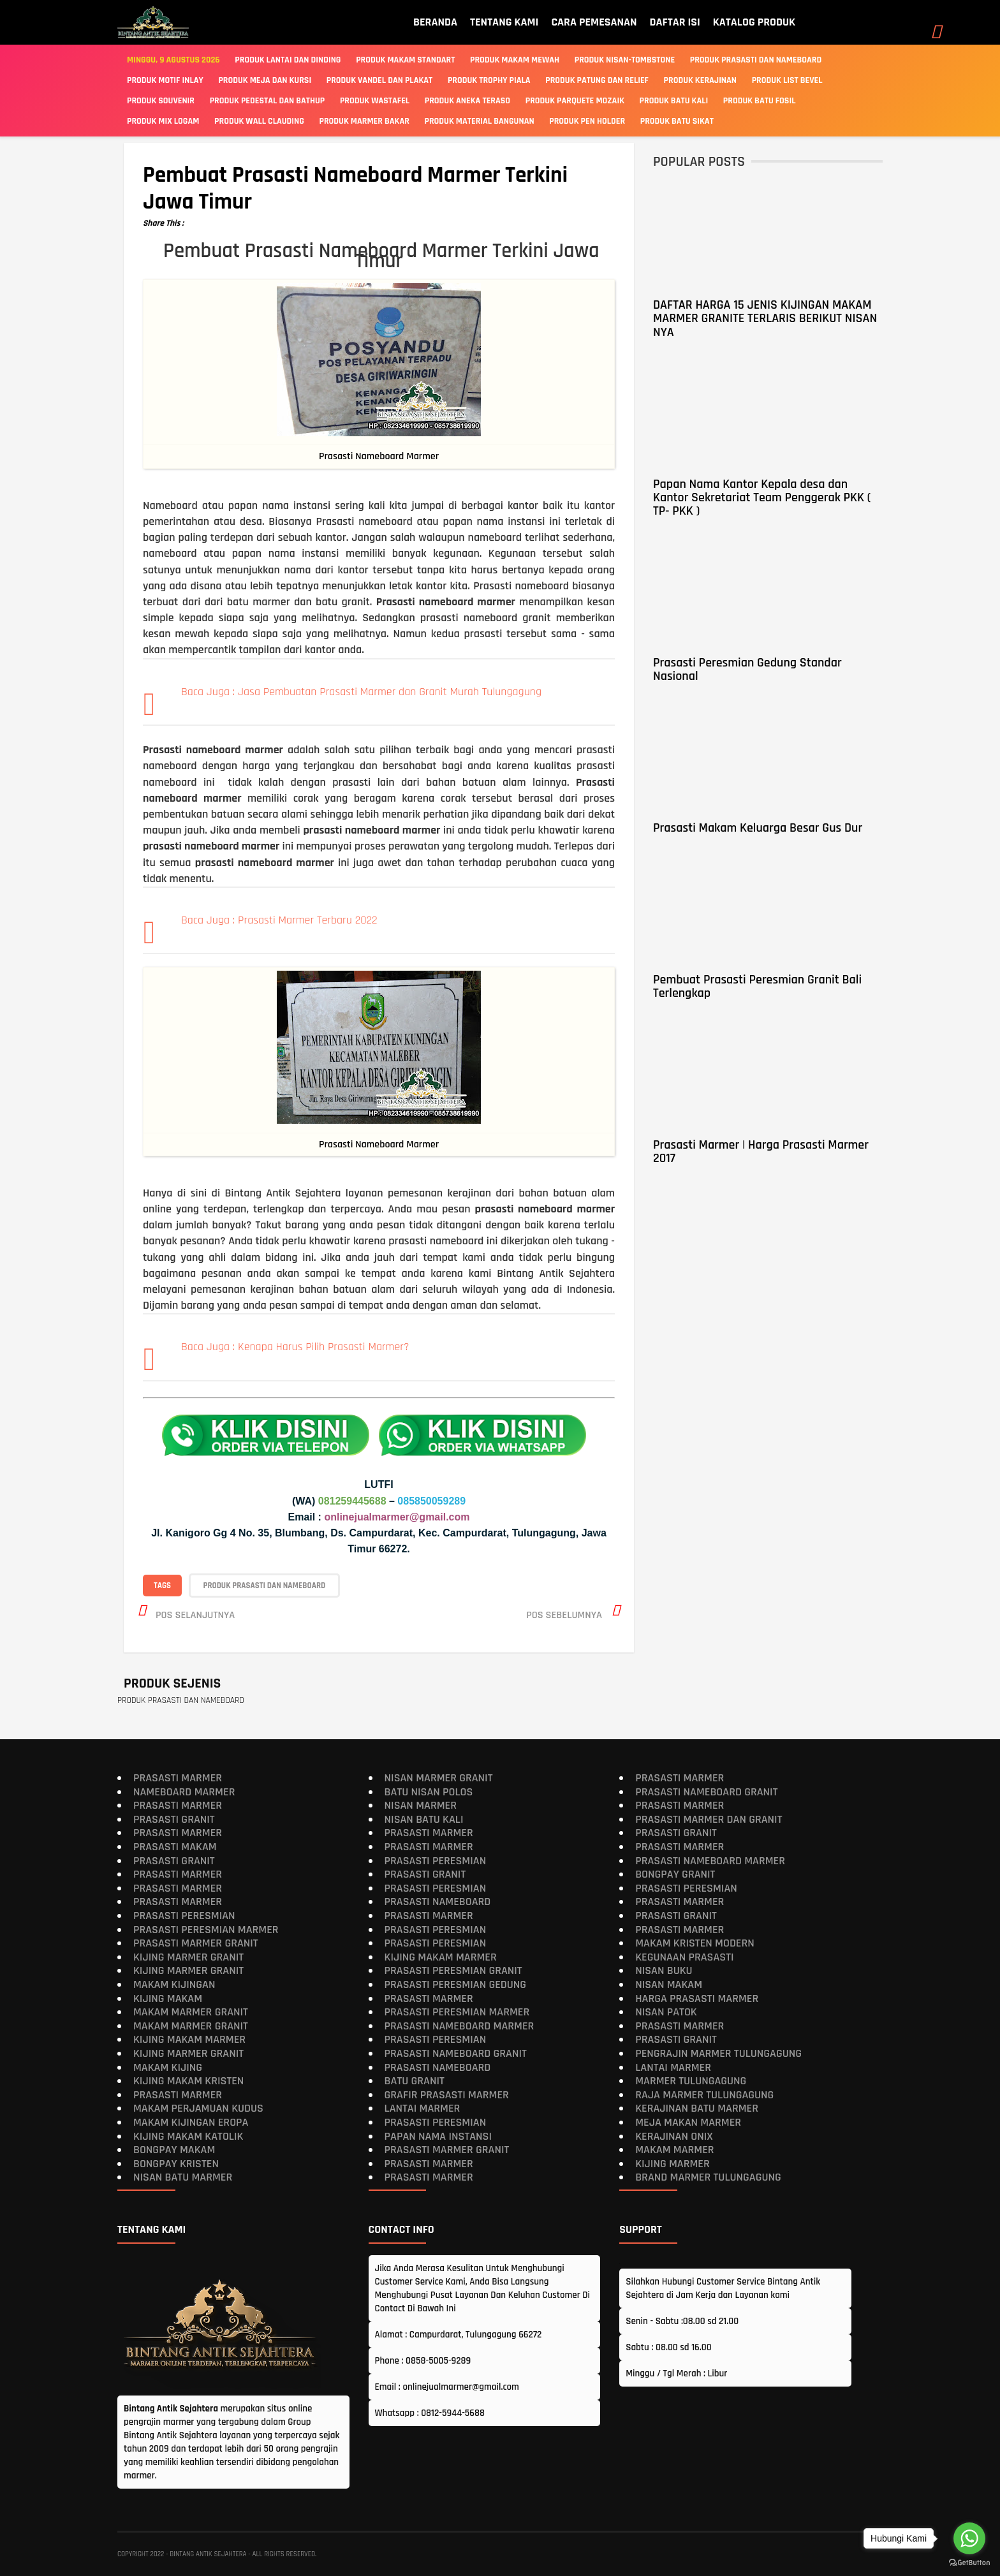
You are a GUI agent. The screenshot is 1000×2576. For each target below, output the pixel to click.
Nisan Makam (668, 1983)
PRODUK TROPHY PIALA (489, 80)
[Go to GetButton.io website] (969, 2563)
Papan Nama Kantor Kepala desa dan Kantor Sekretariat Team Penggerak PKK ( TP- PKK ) (762, 498)
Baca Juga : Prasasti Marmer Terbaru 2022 (279, 920)
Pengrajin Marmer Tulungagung (718, 2052)
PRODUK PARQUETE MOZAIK (575, 101)
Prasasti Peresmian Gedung (456, 1983)
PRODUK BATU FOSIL (759, 101)
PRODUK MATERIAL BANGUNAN (479, 121)
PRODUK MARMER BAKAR (364, 121)
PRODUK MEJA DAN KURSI (264, 80)
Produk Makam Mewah (514, 60)
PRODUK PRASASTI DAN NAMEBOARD (264, 1585)
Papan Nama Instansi (438, 2135)
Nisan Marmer (421, 1805)
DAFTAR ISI (675, 22)
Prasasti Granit (174, 1818)
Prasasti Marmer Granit (195, 1943)
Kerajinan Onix (674, 2135)
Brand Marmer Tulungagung (708, 2177)
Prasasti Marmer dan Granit (708, 1818)
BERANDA (435, 22)
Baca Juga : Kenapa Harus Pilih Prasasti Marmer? (295, 1346)
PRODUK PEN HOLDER (587, 121)
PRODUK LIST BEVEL (787, 80)
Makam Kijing (167, 2066)
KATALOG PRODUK (754, 22)
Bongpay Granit (675, 1874)
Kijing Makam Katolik (188, 2135)
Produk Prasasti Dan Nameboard (755, 60)
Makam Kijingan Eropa (190, 2121)
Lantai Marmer (422, 2108)
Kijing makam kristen (188, 2080)
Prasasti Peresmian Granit (453, 1970)
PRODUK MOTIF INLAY (165, 80)
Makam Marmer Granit (190, 2012)
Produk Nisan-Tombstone (625, 60)
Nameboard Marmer (184, 1791)
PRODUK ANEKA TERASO (467, 101)
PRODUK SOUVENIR (161, 101)
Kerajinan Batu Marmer (696, 2108)
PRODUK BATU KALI (674, 101)
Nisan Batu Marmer (182, 2177)
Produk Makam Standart (405, 60)
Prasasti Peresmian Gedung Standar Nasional (747, 669)
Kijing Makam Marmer (189, 2039)
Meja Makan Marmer (688, 2121)
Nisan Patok (666, 2012)
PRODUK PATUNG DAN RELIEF (597, 80)
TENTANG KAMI (504, 22)
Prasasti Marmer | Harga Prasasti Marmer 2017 (761, 1152)
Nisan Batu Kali (424, 1818)
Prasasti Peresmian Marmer (206, 1929)
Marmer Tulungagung (690, 2080)
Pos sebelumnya (564, 1614)
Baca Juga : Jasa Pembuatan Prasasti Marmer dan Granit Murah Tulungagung (361, 691)
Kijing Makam (167, 1998)
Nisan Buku (663, 1970)
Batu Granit (415, 2080)
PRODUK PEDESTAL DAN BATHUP (267, 101)
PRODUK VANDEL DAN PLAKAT (380, 80)
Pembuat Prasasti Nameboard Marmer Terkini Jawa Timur (355, 189)
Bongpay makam (174, 2149)
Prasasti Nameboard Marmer (459, 2025)
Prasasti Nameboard (438, 1901)
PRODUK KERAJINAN (700, 80)
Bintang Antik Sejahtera (208, 2554)
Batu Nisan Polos (429, 1791)
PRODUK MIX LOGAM (163, 121)
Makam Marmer (674, 2149)
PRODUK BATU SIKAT (677, 121)
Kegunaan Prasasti (684, 1956)
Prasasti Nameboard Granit (456, 2052)
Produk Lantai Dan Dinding (288, 60)
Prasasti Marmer (177, 1777)
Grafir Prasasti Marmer (447, 2094)
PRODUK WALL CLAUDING (259, 121)
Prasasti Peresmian (184, 1915)
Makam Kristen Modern (694, 1943)
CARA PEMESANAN (593, 22)
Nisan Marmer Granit (439, 1777)
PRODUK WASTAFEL (374, 101)
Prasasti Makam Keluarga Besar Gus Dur (757, 828)
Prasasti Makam (175, 1846)
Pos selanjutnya (195, 1614)
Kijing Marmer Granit (188, 1956)
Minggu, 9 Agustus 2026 (173, 60)
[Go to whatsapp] (969, 2538)
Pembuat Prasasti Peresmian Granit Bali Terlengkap (757, 986)
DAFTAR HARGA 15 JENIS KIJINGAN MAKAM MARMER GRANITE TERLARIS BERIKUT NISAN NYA (765, 319)
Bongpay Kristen (176, 2163)
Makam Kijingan (174, 1983)
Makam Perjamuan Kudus (198, 2108)
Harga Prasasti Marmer (696, 1998)
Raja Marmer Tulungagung (704, 2094)
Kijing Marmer (672, 2163)
